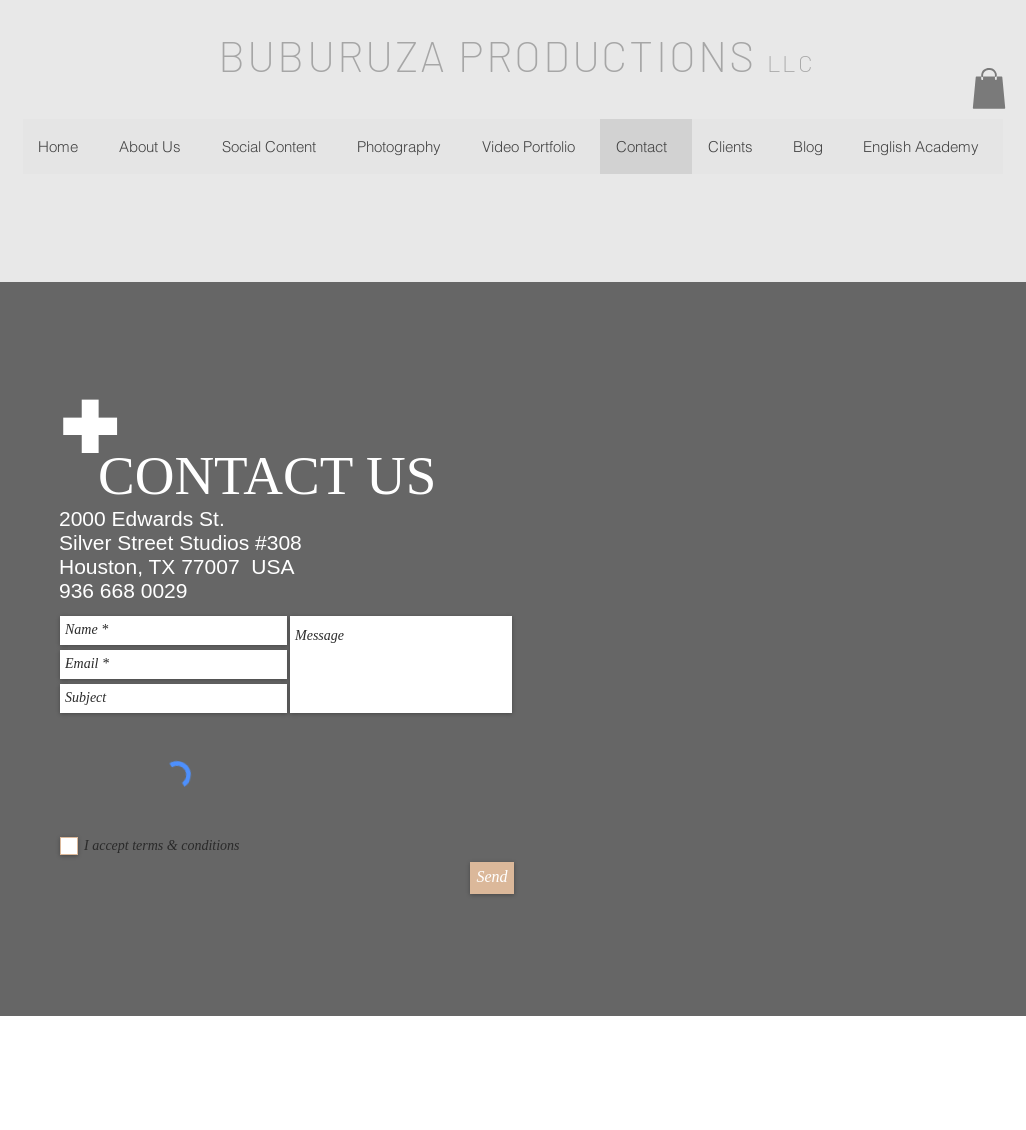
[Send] (492, 878)
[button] (989, 88)
